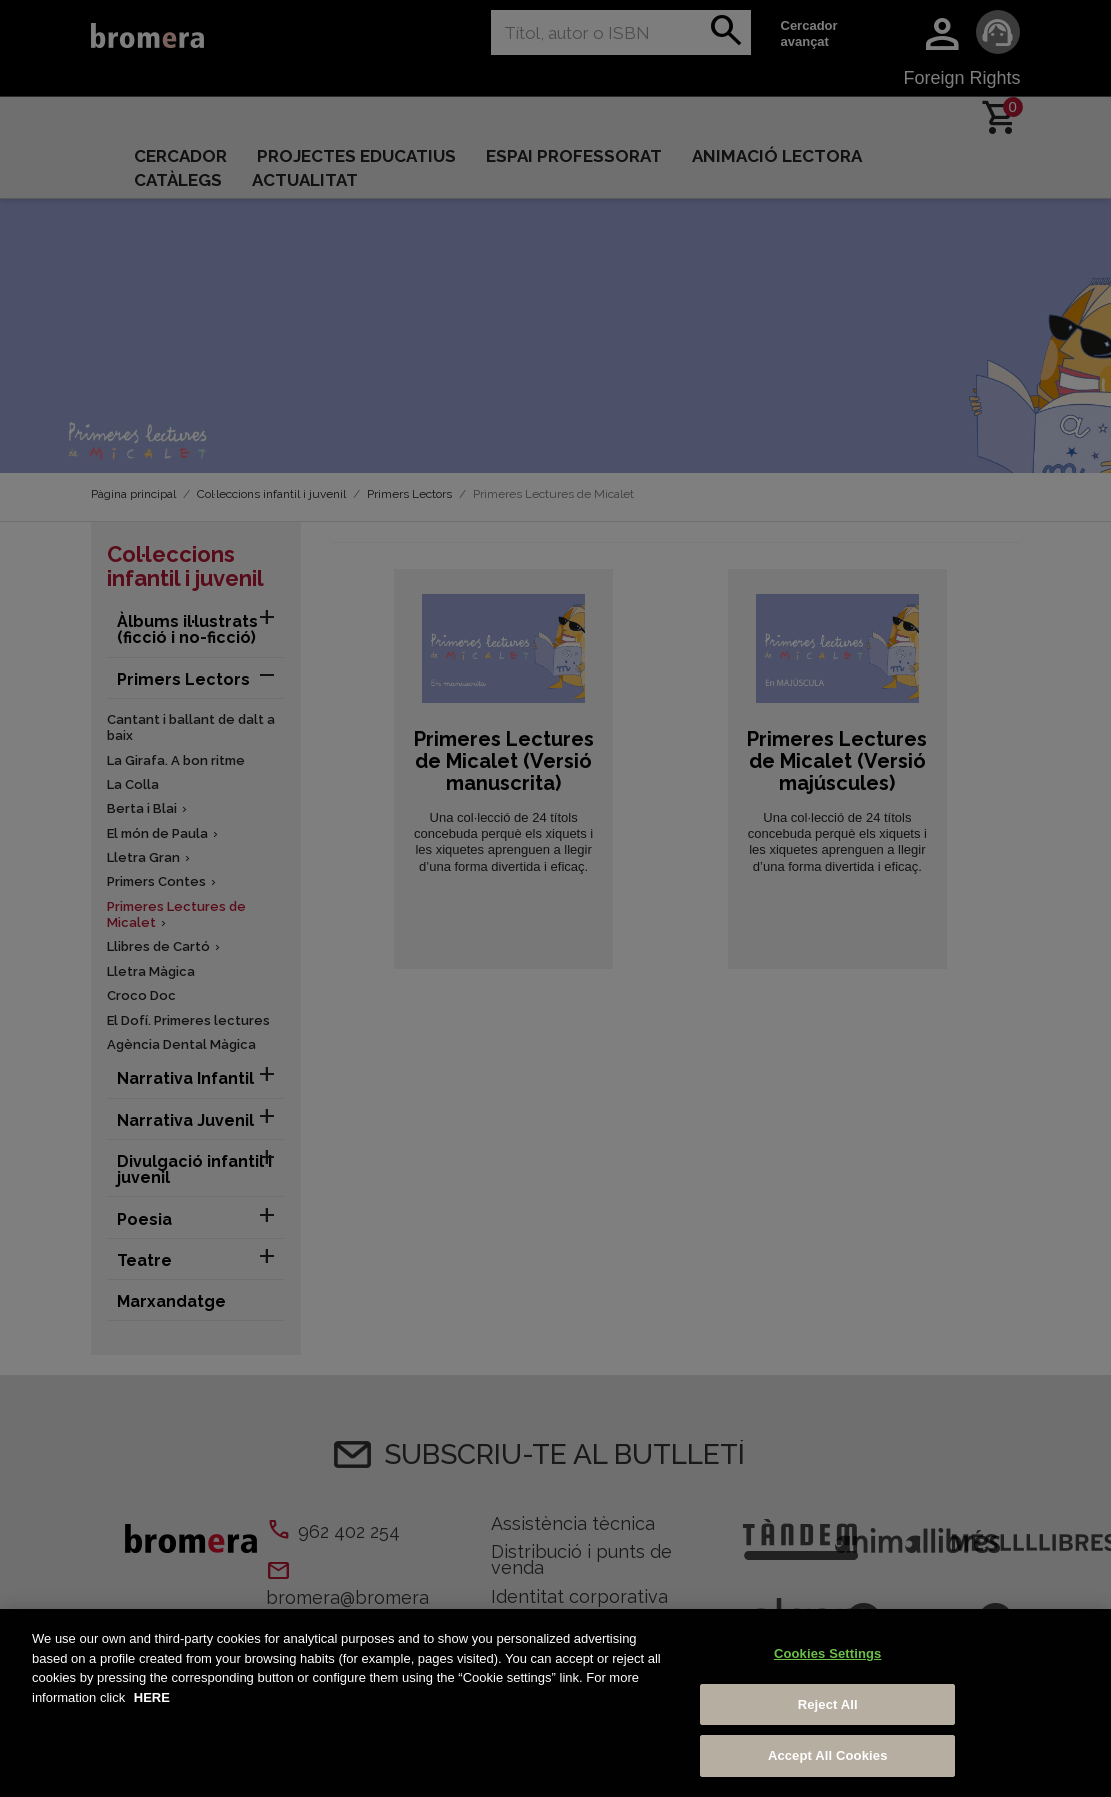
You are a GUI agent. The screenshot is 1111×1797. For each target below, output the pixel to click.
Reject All (828, 1704)
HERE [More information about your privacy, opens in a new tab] (152, 1697)
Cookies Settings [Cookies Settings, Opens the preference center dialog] (828, 1653)
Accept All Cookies (828, 1755)
